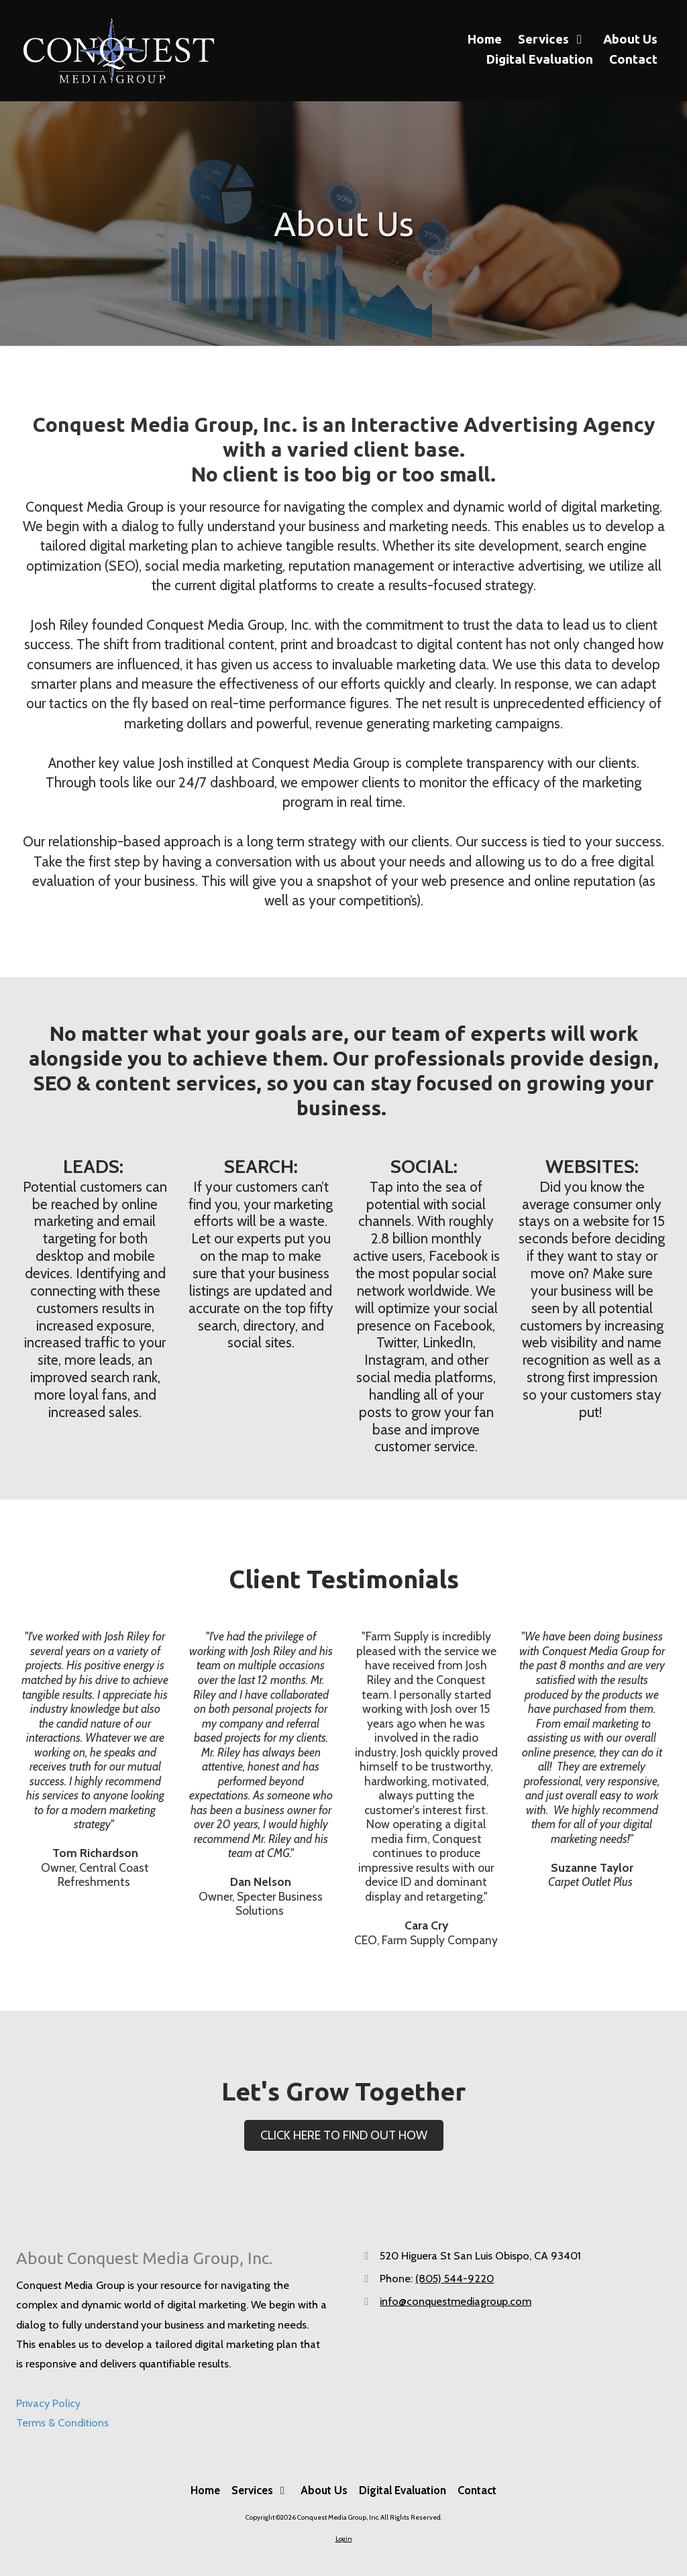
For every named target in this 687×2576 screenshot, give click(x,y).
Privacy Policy (48, 2403)
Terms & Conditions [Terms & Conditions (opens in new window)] (62, 2422)
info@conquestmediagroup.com (455, 2301)
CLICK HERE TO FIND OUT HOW (343, 2135)
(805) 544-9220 (454, 2278)
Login (343, 2538)
